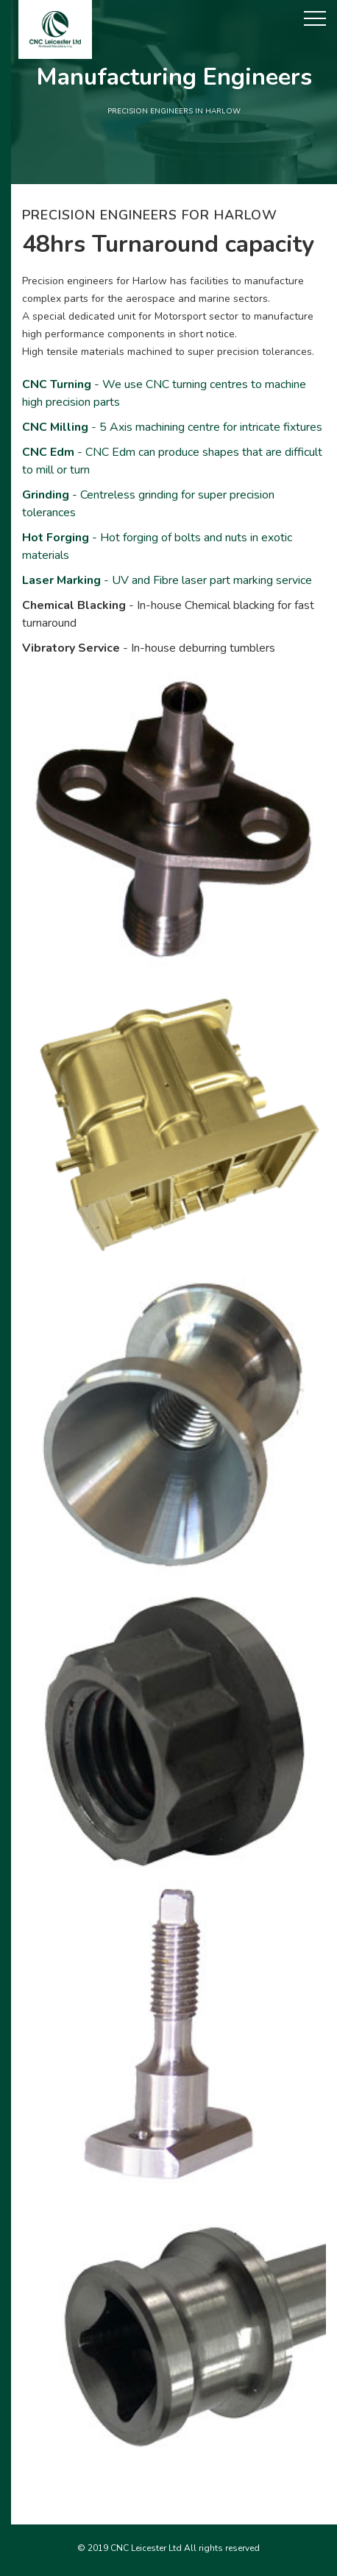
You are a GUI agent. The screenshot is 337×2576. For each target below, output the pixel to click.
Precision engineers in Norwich (169, 2566)
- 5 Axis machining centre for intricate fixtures (172, 427)
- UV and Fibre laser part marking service (167, 580)
